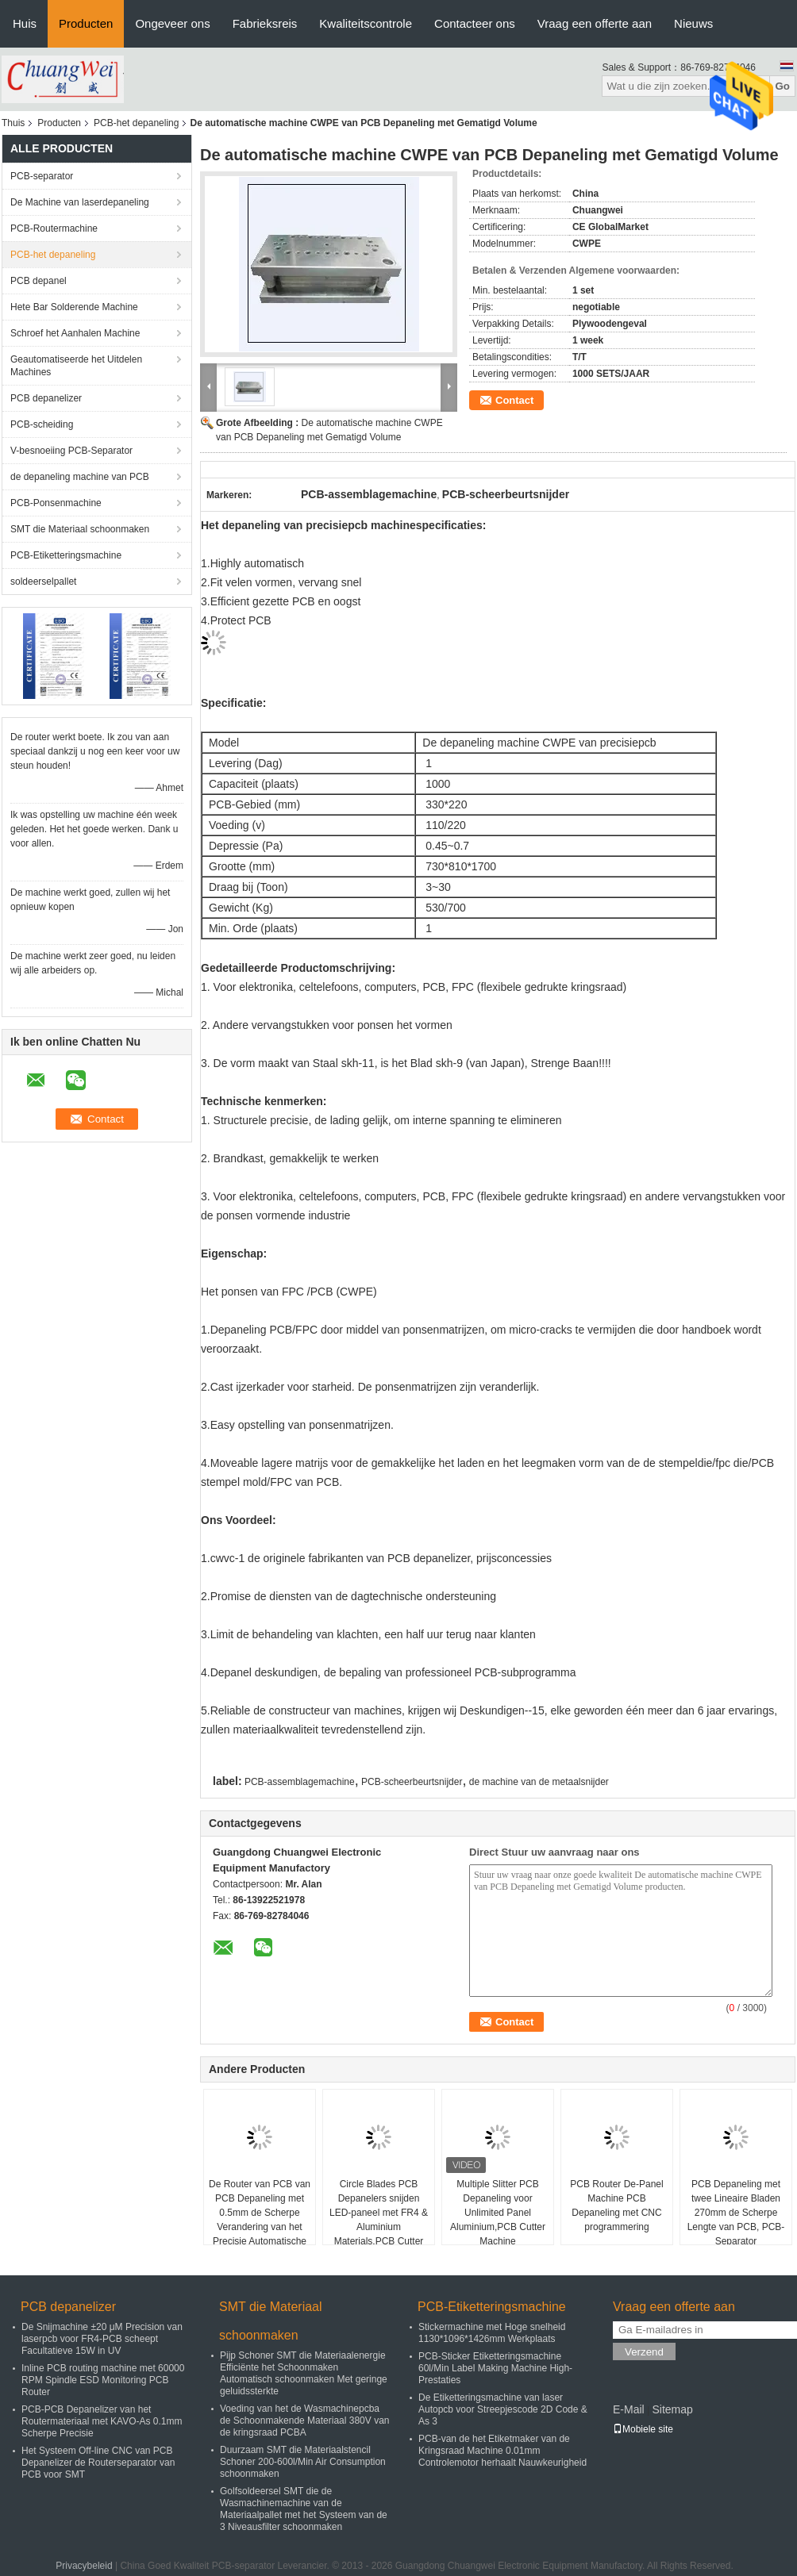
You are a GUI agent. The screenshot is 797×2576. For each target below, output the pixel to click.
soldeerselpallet (43, 581)
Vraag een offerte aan (594, 23)
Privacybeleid (84, 2565)
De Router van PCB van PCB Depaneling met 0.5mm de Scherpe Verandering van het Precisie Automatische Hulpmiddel (259, 2220)
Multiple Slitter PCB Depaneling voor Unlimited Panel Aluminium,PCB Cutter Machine (497, 2213)
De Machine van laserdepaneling (79, 202)
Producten (86, 23)
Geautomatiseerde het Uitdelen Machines (76, 366)
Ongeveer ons (172, 23)
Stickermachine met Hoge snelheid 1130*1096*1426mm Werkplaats (491, 2332)
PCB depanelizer (46, 398)
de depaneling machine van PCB (79, 476)
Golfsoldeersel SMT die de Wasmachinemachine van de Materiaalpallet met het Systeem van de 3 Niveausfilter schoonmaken (303, 2509)
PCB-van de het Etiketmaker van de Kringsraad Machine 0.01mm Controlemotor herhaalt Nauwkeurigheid (502, 2450)
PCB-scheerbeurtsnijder (411, 1781)
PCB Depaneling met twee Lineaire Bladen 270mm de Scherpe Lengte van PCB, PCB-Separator (736, 2213)
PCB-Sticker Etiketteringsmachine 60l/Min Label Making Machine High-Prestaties (495, 2368)
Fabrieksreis (265, 23)
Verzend (644, 2352)
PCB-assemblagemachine (299, 1781)
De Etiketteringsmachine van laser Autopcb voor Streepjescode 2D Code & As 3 (502, 2409)
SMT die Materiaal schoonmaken (79, 529)
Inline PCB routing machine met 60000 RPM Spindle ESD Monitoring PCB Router (102, 2380)
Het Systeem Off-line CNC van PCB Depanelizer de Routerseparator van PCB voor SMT (98, 2462)
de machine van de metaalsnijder (539, 1781)
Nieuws (693, 23)
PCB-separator (41, 176)
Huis (25, 23)
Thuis (13, 123)
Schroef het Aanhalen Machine (75, 333)
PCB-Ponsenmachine (56, 503)
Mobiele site (643, 2429)
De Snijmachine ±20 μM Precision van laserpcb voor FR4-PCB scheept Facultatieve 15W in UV (102, 2338)
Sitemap (672, 2409)
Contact (514, 400)
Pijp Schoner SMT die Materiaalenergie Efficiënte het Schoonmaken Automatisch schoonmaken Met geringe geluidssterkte (303, 2373)
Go (782, 86)
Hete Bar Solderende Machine (74, 307)
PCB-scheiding (41, 424)
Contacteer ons (474, 23)
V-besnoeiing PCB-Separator (71, 450)
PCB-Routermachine (54, 228)
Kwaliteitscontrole (365, 23)
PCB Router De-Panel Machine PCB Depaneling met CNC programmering (616, 2205)
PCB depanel (38, 280)
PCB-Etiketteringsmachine (65, 555)
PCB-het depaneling (136, 123)
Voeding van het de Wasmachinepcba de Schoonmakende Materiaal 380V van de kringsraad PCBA (304, 2420)
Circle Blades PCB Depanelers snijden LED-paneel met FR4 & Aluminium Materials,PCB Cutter (378, 2213)
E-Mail (629, 2409)
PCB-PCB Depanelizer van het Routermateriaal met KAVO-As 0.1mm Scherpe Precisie (102, 2421)
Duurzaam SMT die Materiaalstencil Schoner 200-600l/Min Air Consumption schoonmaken (303, 2461)
